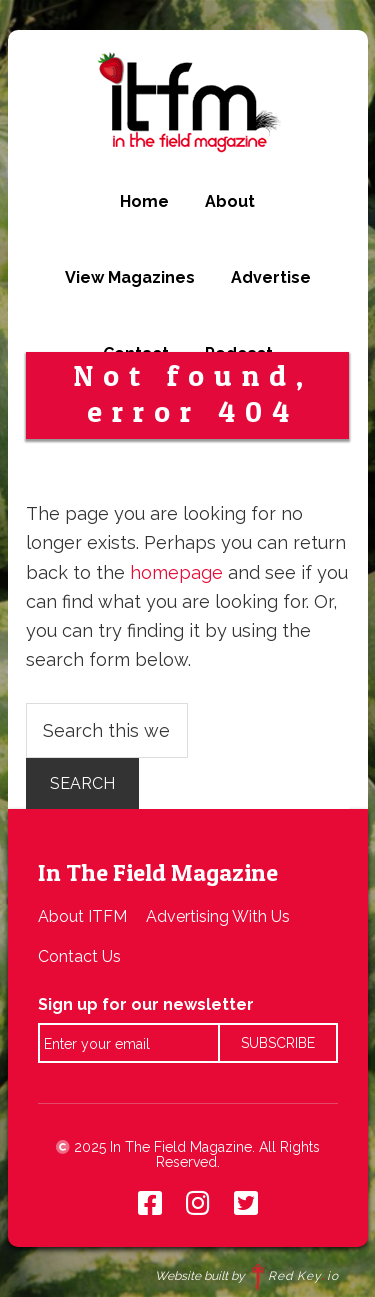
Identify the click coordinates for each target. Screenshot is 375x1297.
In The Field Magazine (187, 102)
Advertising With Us (218, 916)
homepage (176, 572)
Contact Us (79, 956)
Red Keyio (295, 1276)
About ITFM (82, 916)
